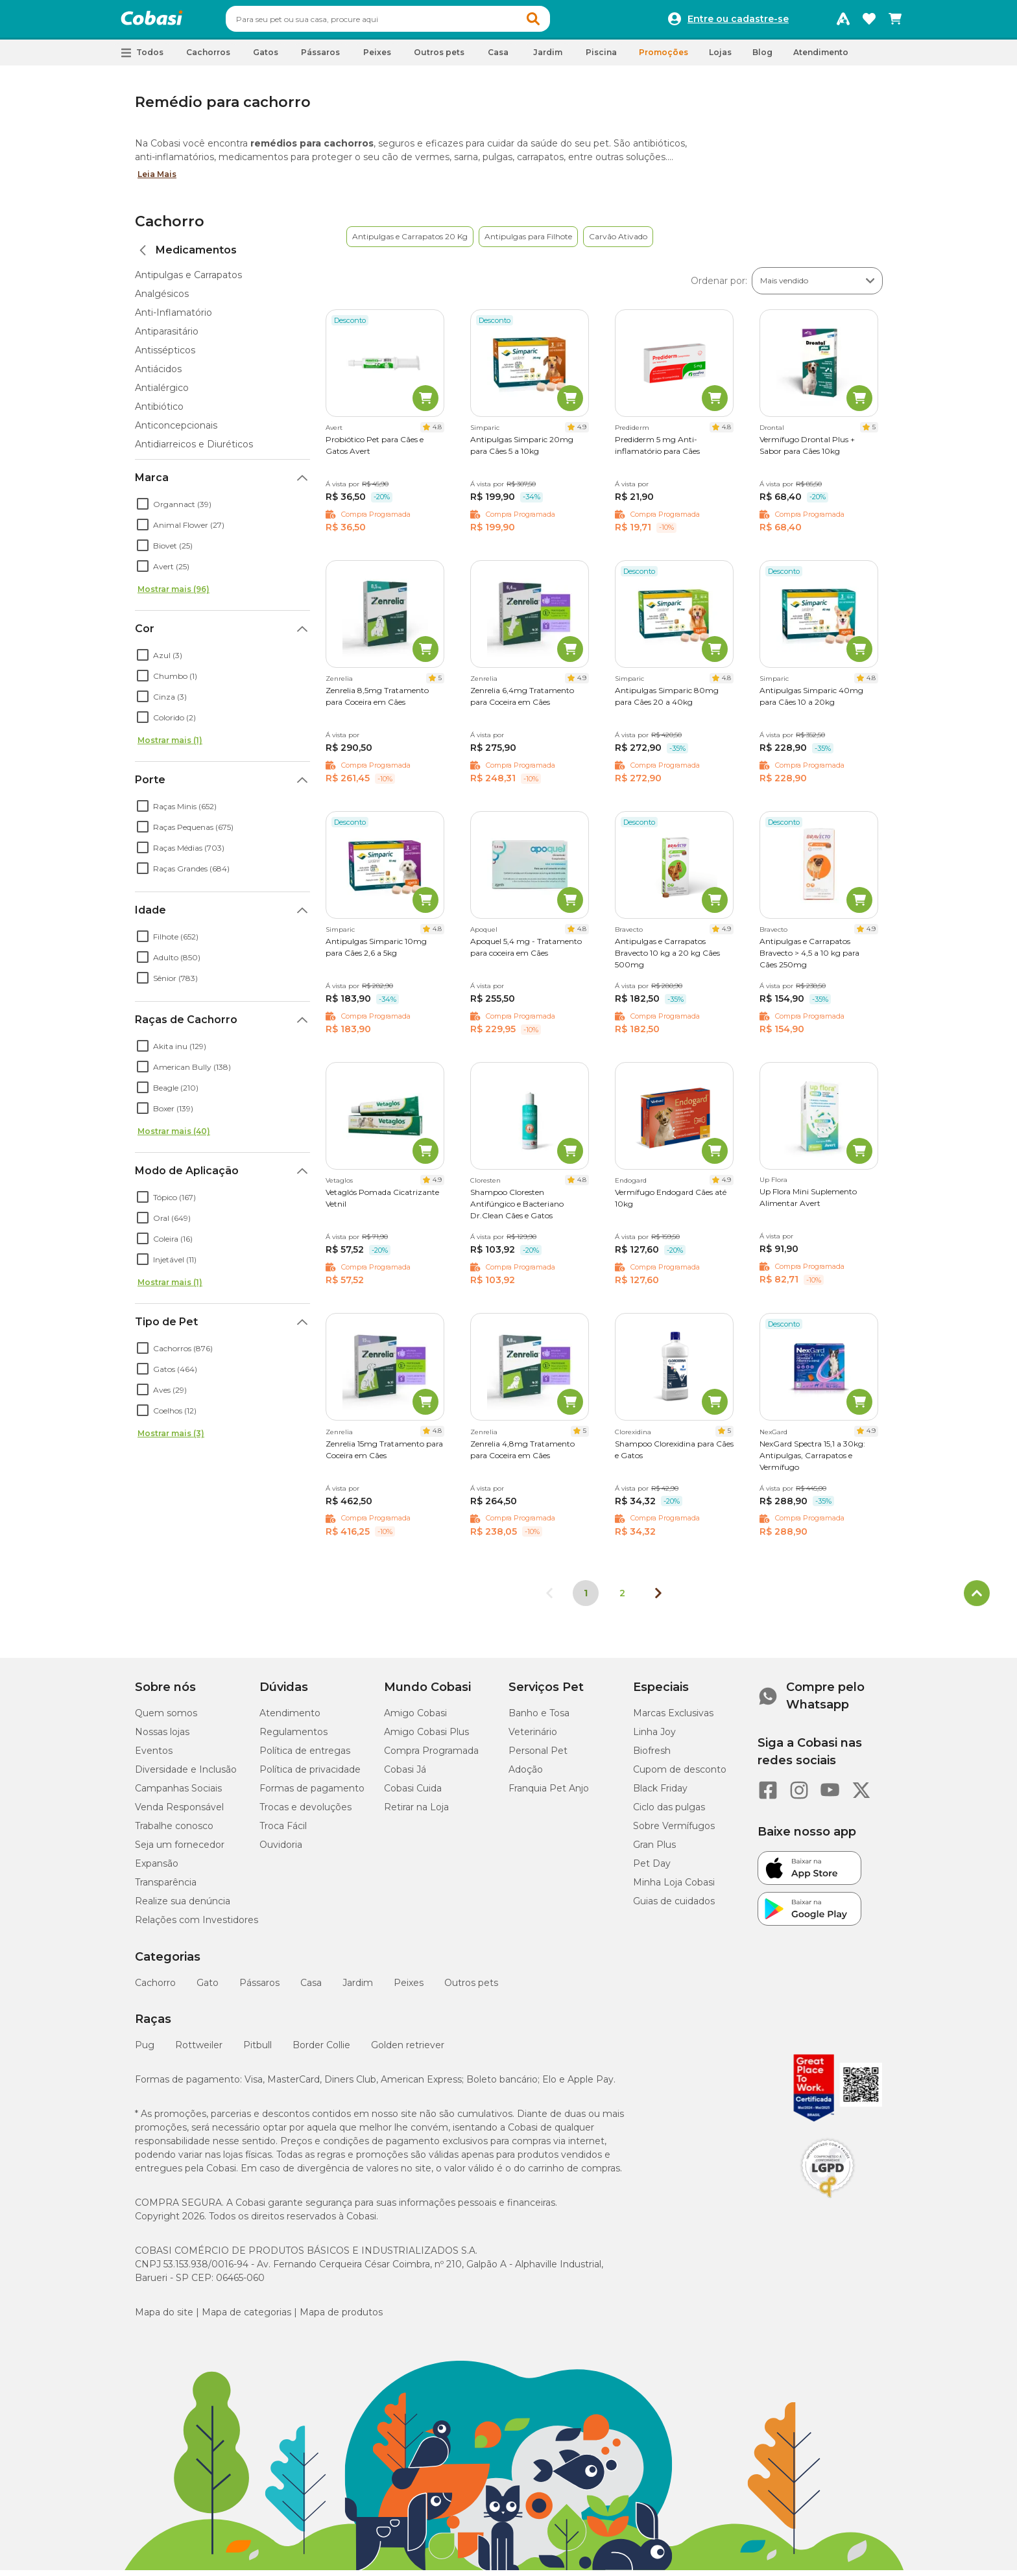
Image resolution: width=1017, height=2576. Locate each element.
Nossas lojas (162, 1737)
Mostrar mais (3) (171, 1439)
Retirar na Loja (416, 1813)
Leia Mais (157, 180)
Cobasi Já (405, 1775)
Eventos (154, 1756)
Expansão (156, 1869)
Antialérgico (162, 393)
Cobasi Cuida (413, 1794)
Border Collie (321, 2051)
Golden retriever (407, 2051)
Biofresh (652, 1756)
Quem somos (166, 1719)
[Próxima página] (658, 1599)
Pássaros (259, 1988)
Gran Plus (654, 1850)
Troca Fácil (283, 1831)
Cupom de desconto (679, 1775)
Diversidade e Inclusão (186, 1775)
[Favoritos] (869, 22)
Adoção (525, 1775)
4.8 (437, 433)
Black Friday (660, 1794)
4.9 (581, 433)
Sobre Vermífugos (674, 1831)
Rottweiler (198, 2051)
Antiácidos (158, 375)
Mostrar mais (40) (174, 1137)
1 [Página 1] (586, 1599)
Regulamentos (293, 1737)
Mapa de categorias (246, 2318)
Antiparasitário (166, 337)
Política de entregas (304, 1756)
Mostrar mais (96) (173, 595)
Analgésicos (162, 299)
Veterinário (532, 1737)
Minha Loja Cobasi (674, 1888)
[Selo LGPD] (827, 2204)
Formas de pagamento (312, 1794)
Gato (208, 1988)
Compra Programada (431, 1756)
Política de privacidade (310, 1775)
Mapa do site (164, 2318)
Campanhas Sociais (178, 1794)
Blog (762, 58)
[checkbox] (143, 509)
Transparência (166, 1888)
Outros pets (471, 1988)
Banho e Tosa (538, 1719)
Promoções (663, 58)
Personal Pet (538, 1756)
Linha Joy (654, 1737)
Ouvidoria (280, 1850)
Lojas (720, 58)
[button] (558, 22)
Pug (144, 2051)
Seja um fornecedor (179, 1850)
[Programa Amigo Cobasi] (843, 22)
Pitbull (257, 2051)
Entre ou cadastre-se (738, 22)
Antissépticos (165, 356)
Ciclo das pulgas (669, 1813)
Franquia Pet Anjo (548, 1794)
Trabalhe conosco (174, 1831)
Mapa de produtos (341, 2318)
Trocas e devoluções (305, 1813)
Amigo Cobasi (415, 1719)
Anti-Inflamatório (173, 318)
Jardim (357, 1988)
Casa (311, 1988)
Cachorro (169, 227)
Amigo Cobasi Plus (426, 1737)
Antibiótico (159, 412)
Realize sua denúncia (182, 1907)
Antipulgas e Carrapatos (188, 281)
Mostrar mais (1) (170, 746)
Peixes (409, 1988)
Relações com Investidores (196, 1926)
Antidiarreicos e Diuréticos (194, 450)
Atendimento (820, 58)
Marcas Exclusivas (673, 1719)
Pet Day (652, 1869)
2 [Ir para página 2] (622, 1599)
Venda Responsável (179, 1813)
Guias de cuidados (674, 1907)
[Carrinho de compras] (895, 22)
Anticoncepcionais (176, 431)
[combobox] (412, 22)
